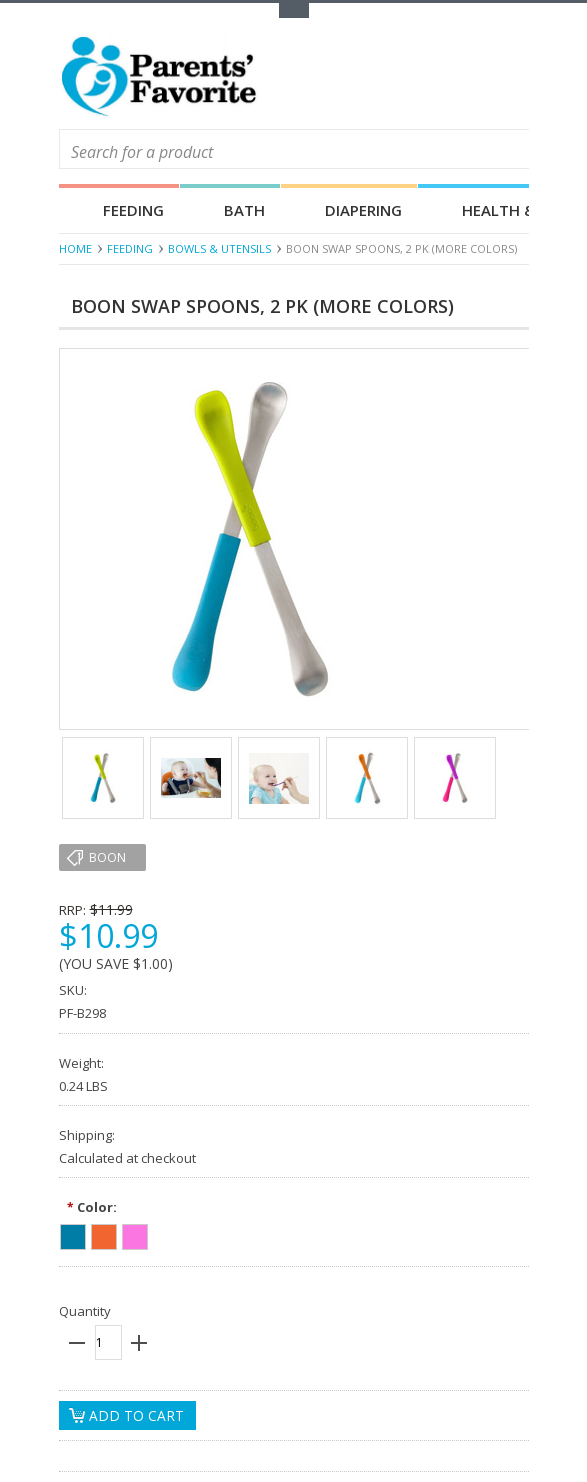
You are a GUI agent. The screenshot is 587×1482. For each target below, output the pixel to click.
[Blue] (73, 1234)
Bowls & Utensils (219, 248)
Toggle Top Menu (294, 10)
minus (77, 1343)
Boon (107, 857)
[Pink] (135, 1234)
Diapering (363, 210)
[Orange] (104, 1234)
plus (139, 1343)
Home (75, 248)
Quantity (85, 1311)
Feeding (133, 210)
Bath (244, 210)
